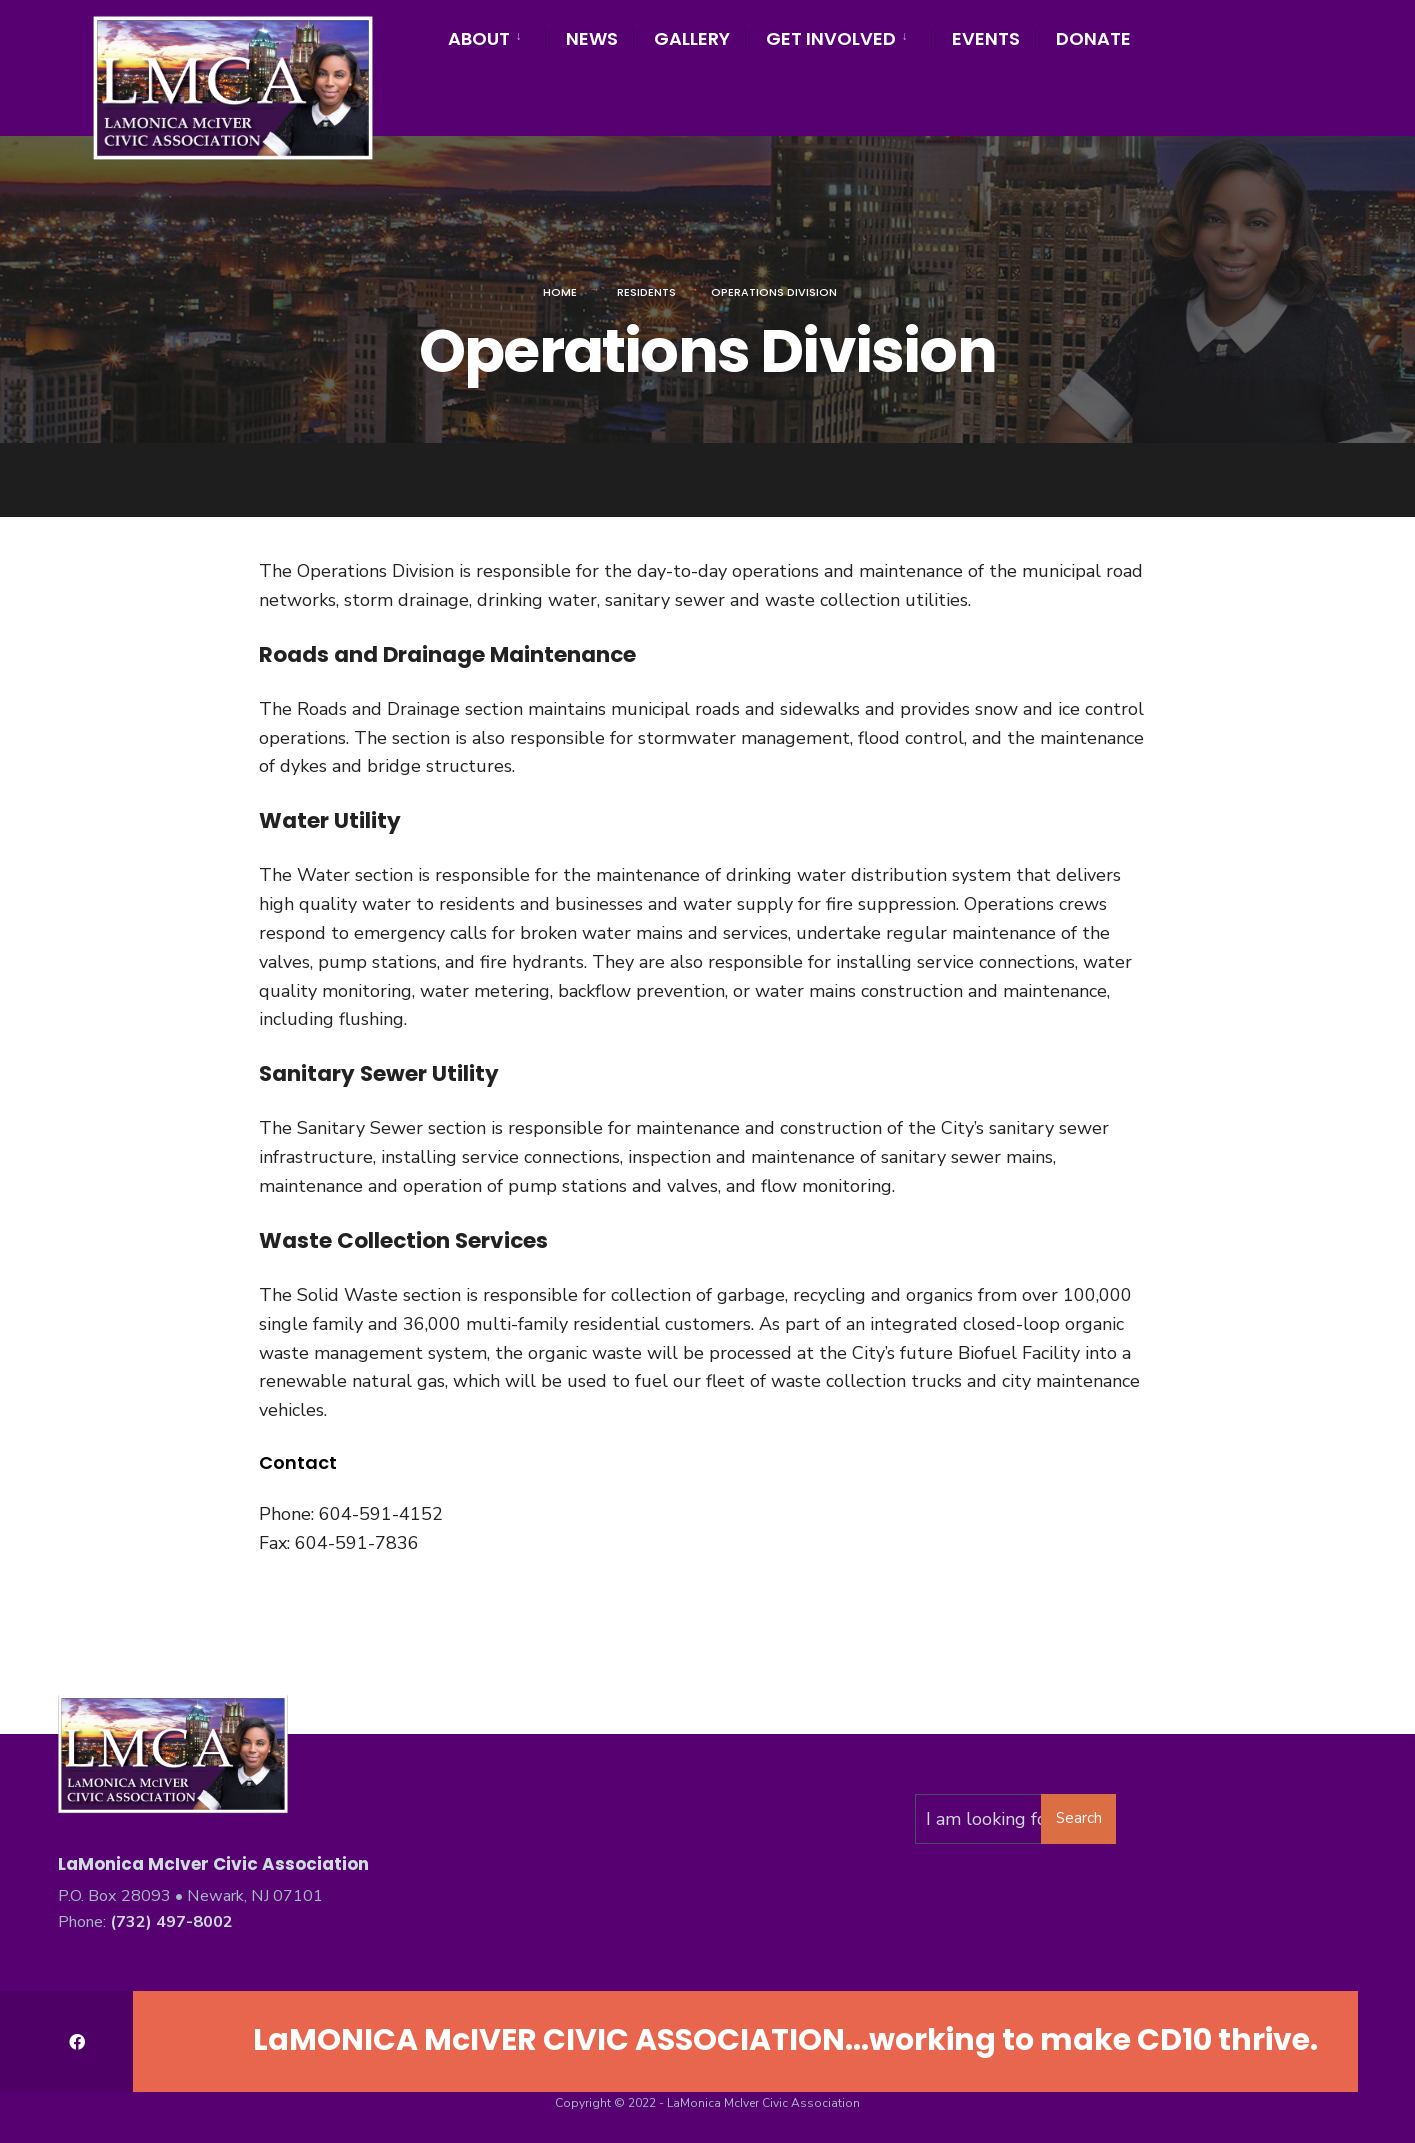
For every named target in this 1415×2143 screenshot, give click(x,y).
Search (1079, 1818)
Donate (1093, 38)
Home (560, 292)
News (592, 38)
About (479, 38)
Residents (646, 292)
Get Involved (831, 38)
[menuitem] (496, 35)
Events (986, 38)
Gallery (692, 38)
